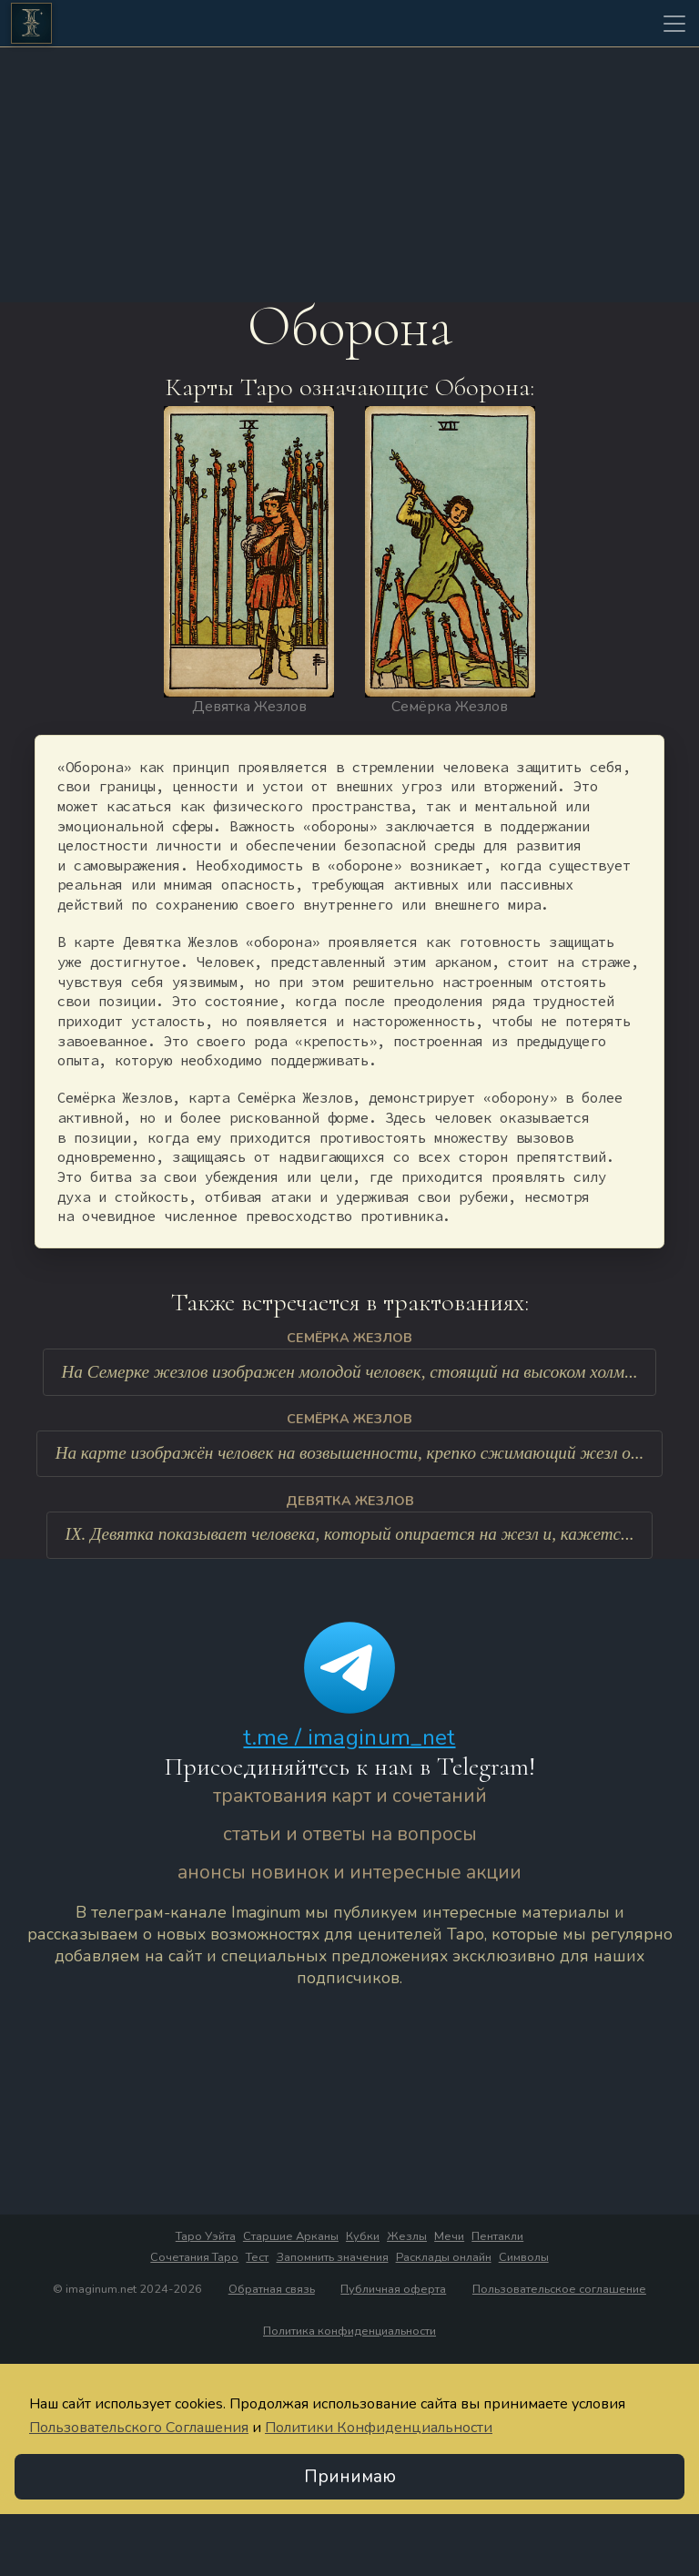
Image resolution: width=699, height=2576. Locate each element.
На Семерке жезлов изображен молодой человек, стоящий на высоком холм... (349, 1372)
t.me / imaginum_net (349, 1738)
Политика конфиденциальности (349, 2332)
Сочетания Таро (194, 2258)
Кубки (363, 2237)
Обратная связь (271, 2290)
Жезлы (407, 2237)
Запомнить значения (333, 2258)
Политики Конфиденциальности (378, 2428)
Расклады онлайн (443, 2258)
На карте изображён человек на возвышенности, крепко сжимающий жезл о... (350, 1453)
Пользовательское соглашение (559, 2290)
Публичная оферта (393, 2290)
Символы (524, 2258)
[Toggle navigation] (674, 23)
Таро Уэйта (206, 2237)
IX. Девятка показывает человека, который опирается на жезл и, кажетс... (350, 1534)
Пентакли (497, 2237)
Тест (257, 2258)
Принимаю (350, 2477)
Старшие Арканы (291, 2237)
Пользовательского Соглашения (138, 2428)
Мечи (449, 2237)
